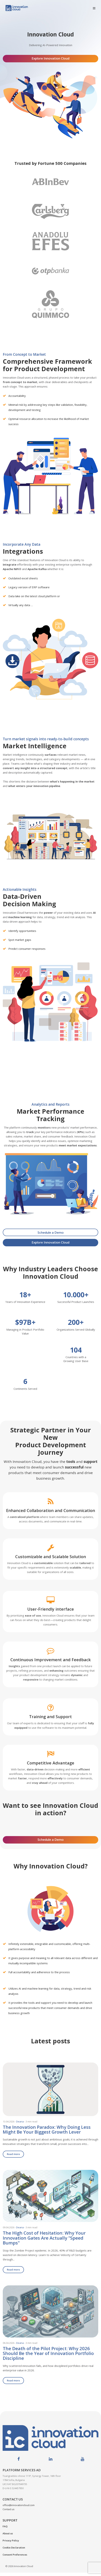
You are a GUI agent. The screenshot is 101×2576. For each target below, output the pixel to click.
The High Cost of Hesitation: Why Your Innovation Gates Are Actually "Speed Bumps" (44, 2238)
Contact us (8, 2509)
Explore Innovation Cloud (50, 58)
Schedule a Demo (51, 1232)
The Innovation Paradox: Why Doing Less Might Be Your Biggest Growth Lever (47, 2129)
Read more (13, 2154)
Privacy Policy (11, 2540)
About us (8, 2533)
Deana (20, 2121)
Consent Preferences (15, 2554)
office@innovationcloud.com (19, 2505)
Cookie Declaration (14, 2547)
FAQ (5, 2526)
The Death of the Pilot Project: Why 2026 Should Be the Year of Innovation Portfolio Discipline (48, 2353)
